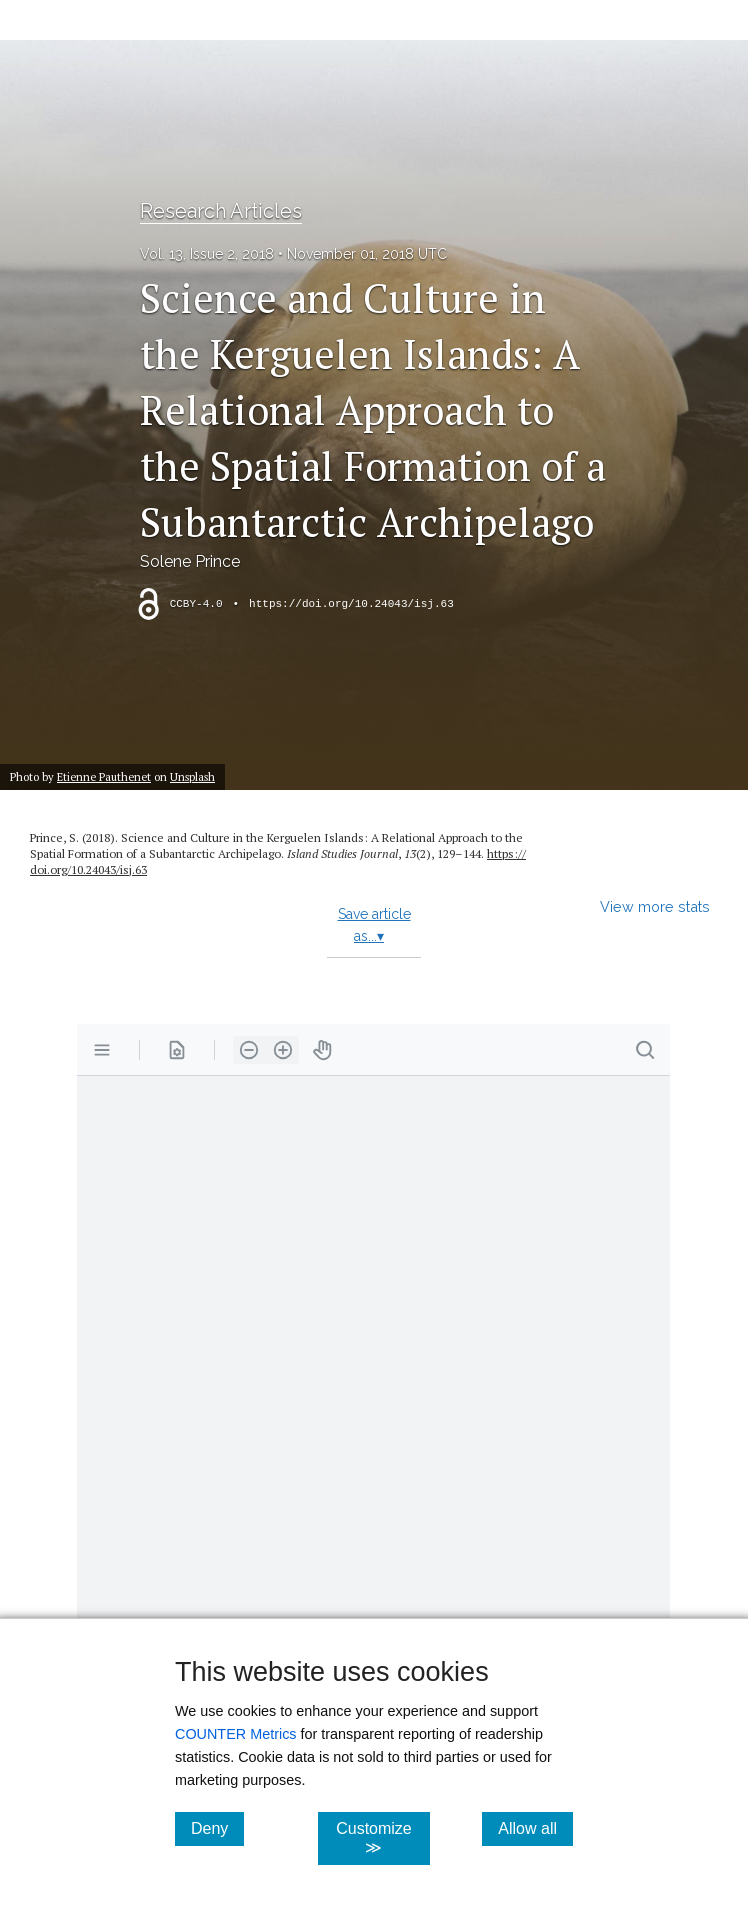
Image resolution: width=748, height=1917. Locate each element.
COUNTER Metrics (236, 1734)
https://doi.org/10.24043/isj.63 (351, 604)
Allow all (535, 1828)
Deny (217, 1828)
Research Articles (221, 211)
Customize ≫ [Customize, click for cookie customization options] (383, 1838)
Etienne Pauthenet (104, 776)
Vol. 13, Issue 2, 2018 (207, 254)
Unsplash (192, 776)
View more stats (655, 906)
